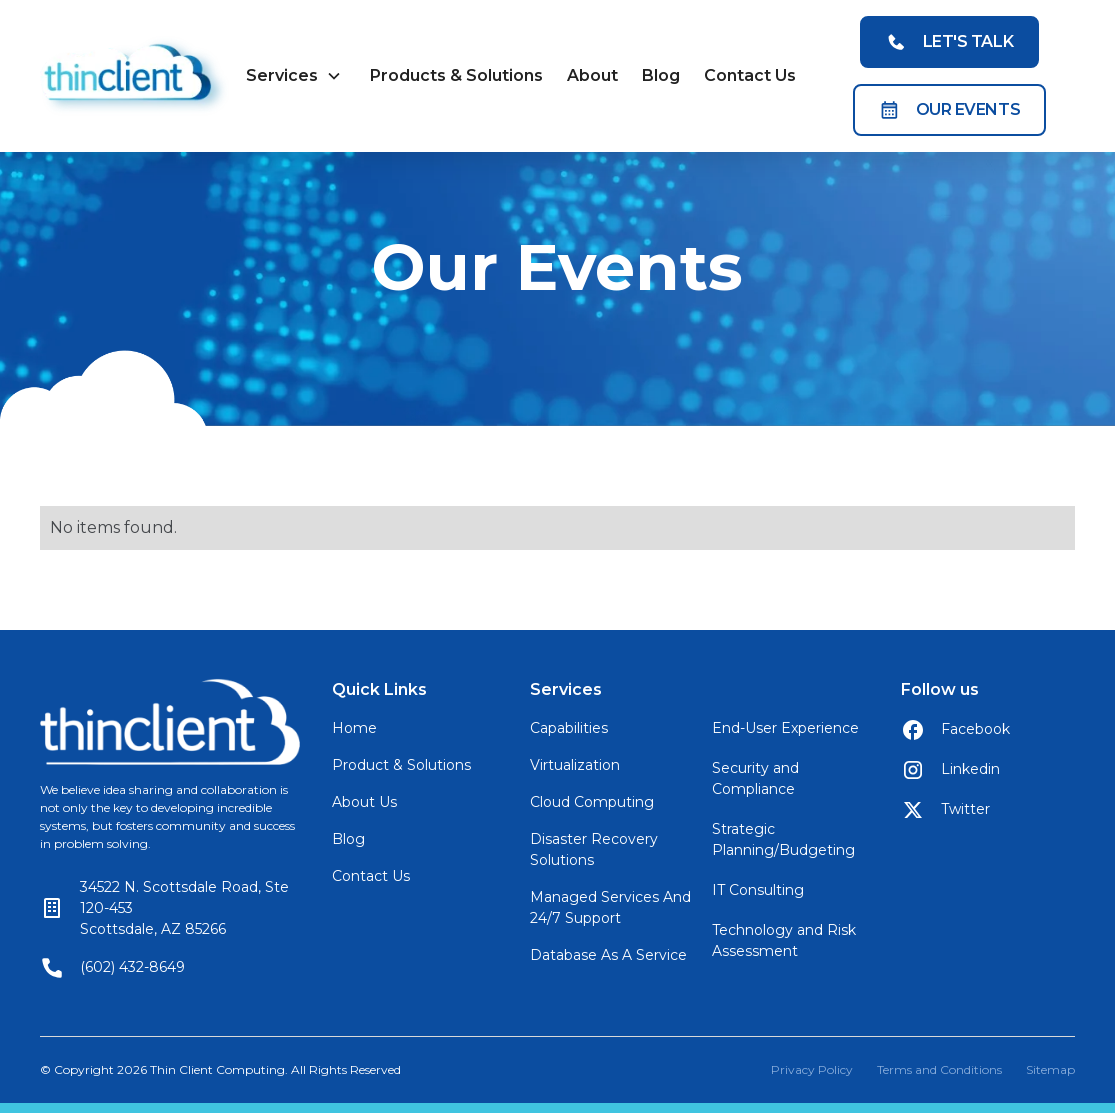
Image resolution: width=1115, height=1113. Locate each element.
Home (354, 728)
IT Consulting (758, 890)
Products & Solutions (456, 75)
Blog (661, 75)
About (592, 75)
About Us (364, 802)
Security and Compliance (755, 778)
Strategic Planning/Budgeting (783, 839)
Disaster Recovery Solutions (594, 849)
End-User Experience (785, 728)
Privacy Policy (812, 1069)
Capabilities (569, 728)
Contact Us (750, 75)
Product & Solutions (401, 765)
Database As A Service (608, 955)
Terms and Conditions (939, 1069)
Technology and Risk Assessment (784, 940)
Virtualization (575, 765)
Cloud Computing (592, 802)
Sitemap (1050, 1069)
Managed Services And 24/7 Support (610, 907)
